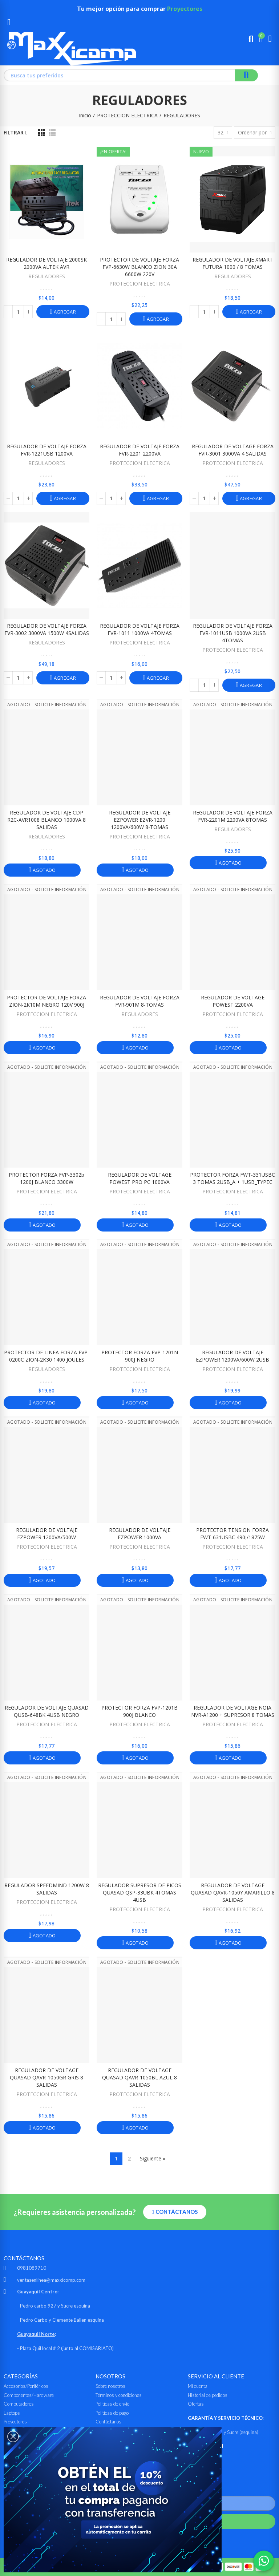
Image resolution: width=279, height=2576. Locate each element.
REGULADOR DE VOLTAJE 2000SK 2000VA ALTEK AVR (46, 263)
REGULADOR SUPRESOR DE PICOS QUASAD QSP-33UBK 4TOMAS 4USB (139, 1892)
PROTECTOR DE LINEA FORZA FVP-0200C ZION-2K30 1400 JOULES (46, 1356)
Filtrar (14, 132)
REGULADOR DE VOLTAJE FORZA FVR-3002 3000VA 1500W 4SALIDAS (46, 629)
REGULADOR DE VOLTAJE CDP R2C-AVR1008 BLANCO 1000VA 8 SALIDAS (46, 819)
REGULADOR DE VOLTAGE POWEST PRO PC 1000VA (139, 1178)
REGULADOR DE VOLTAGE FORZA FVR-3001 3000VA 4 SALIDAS (233, 450)
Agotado (43, 870)
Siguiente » (152, 2158)
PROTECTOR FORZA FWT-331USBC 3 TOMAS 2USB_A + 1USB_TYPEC (232, 1178)
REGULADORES (46, 276)
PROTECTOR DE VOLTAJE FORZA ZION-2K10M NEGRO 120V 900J (46, 1001)
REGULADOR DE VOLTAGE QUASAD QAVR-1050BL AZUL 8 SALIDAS (139, 2077)
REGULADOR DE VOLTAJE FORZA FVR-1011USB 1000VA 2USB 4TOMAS (232, 633)
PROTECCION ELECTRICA (139, 283)
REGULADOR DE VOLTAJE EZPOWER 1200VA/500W (46, 1533)
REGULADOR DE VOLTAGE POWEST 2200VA (232, 1001)
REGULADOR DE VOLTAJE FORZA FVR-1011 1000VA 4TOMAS (139, 629)
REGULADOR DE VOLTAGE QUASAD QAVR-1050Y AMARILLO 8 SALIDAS (233, 1892)
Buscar (246, 75)
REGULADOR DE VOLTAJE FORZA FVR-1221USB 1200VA (46, 450)
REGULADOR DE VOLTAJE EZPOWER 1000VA (139, 1533)
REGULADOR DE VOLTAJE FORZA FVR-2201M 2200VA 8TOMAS (232, 816)
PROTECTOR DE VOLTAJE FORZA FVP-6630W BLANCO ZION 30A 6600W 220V (139, 267)
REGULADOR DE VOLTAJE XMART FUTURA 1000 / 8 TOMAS (233, 263)
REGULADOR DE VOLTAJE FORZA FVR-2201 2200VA (139, 450)
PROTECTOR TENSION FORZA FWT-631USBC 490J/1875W (232, 1533)
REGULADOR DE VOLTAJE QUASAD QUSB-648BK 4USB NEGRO (47, 1711)
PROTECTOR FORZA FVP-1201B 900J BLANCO (139, 1711)
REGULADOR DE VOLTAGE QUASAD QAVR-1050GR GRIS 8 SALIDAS (46, 2077)
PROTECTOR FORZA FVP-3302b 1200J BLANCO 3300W (46, 1178)
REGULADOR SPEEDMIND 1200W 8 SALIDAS (46, 1889)
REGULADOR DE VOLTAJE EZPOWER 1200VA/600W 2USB (232, 1356)
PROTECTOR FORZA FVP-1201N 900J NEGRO (139, 1356)
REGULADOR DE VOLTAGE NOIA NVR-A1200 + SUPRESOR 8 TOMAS (232, 1711)
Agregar (64, 311)
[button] (174, 2212)
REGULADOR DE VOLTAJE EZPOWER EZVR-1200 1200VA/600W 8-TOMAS (139, 819)
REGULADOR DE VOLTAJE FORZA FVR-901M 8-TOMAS (139, 1001)
